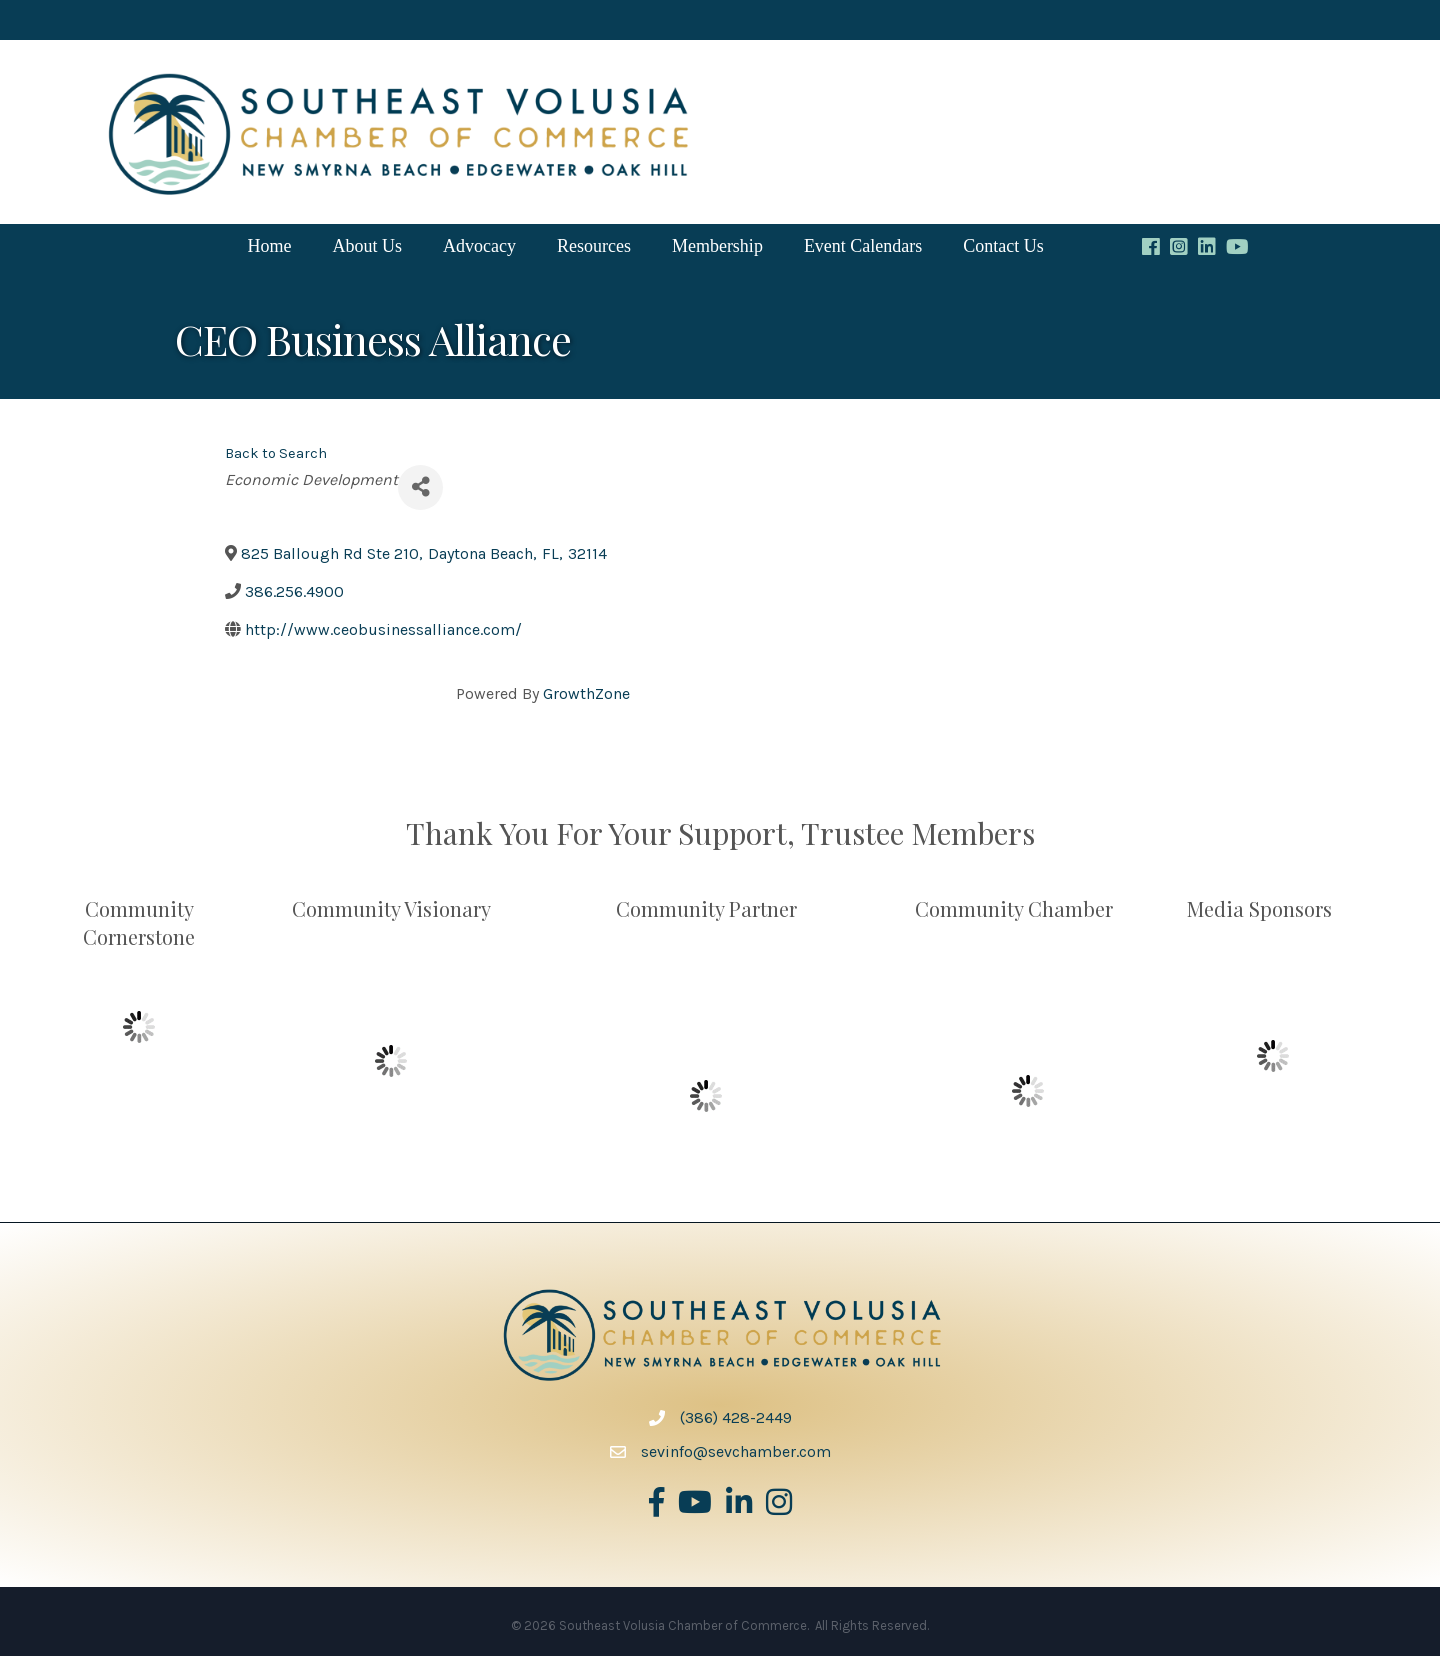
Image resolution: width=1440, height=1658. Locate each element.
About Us (367, 248)
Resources (594, 248)
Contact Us (1003, 248)
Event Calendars (863, 248)
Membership (717, 248)
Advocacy (479, 248)
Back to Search (276, 455)
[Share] (420, 489)
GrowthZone (586, 695)
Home (269, 248)
